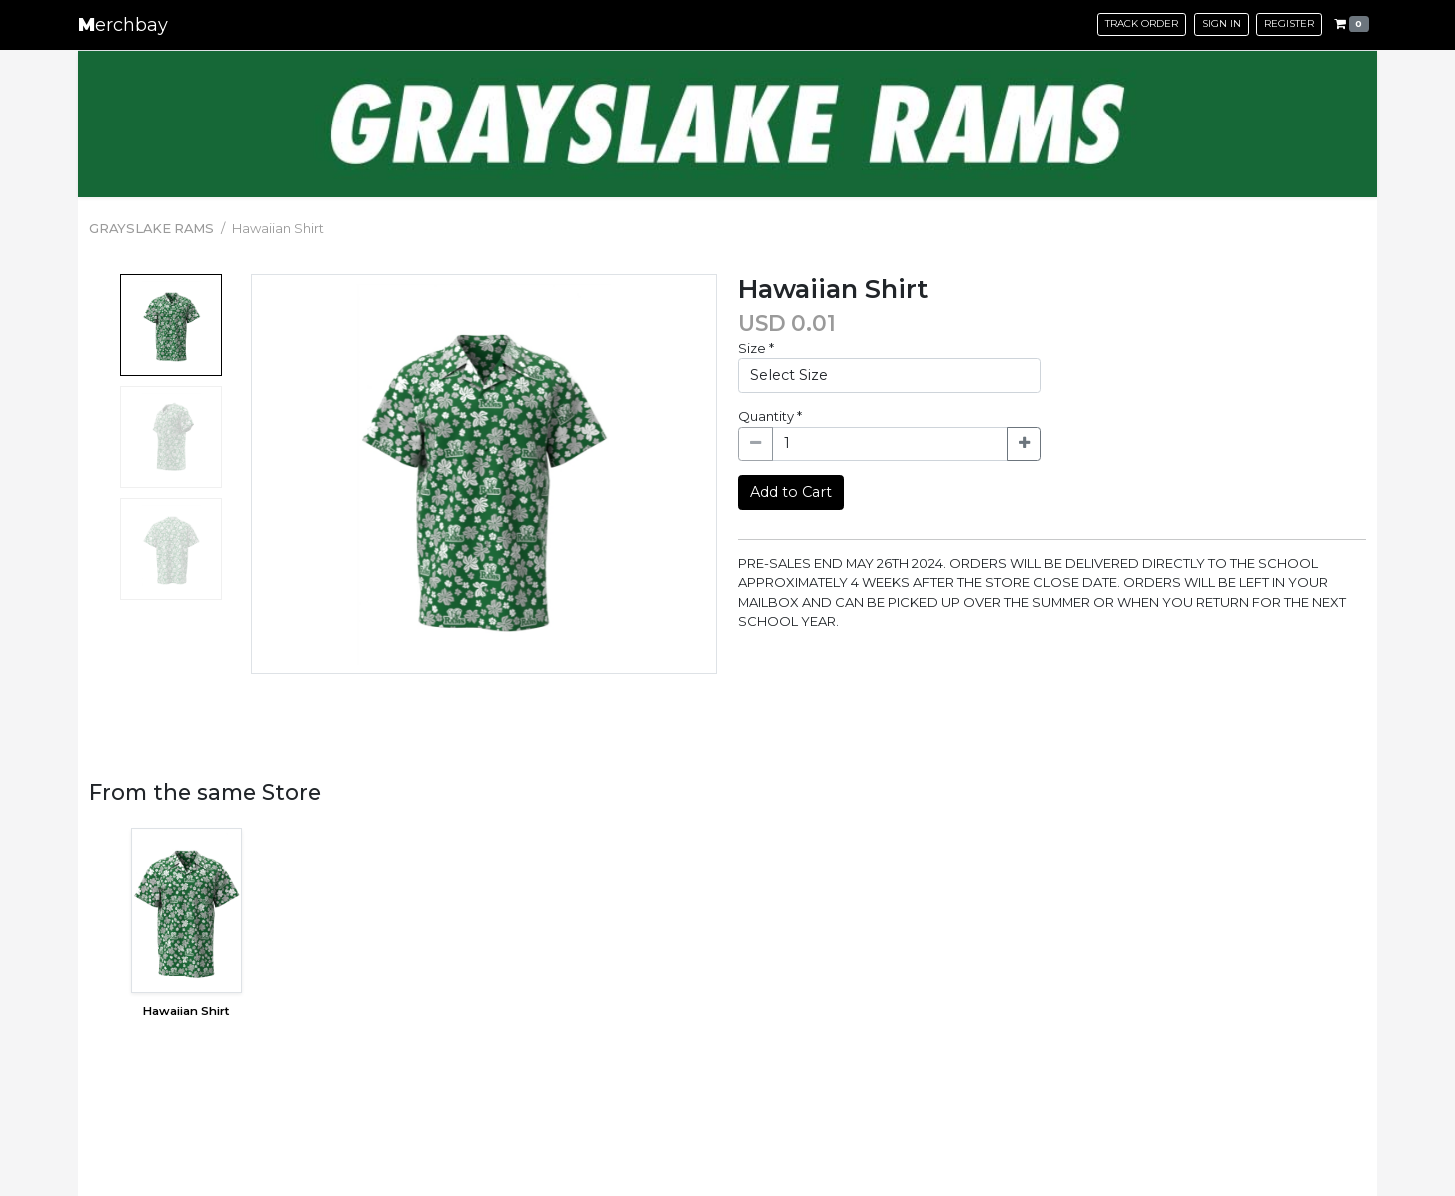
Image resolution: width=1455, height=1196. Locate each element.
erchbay (123, 25)
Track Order (1141, 23)
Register (1289, 23)
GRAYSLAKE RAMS (151, 228)
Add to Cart (791, 492)
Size (756, 348)
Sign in (1221, 23)
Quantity (770, 416)
